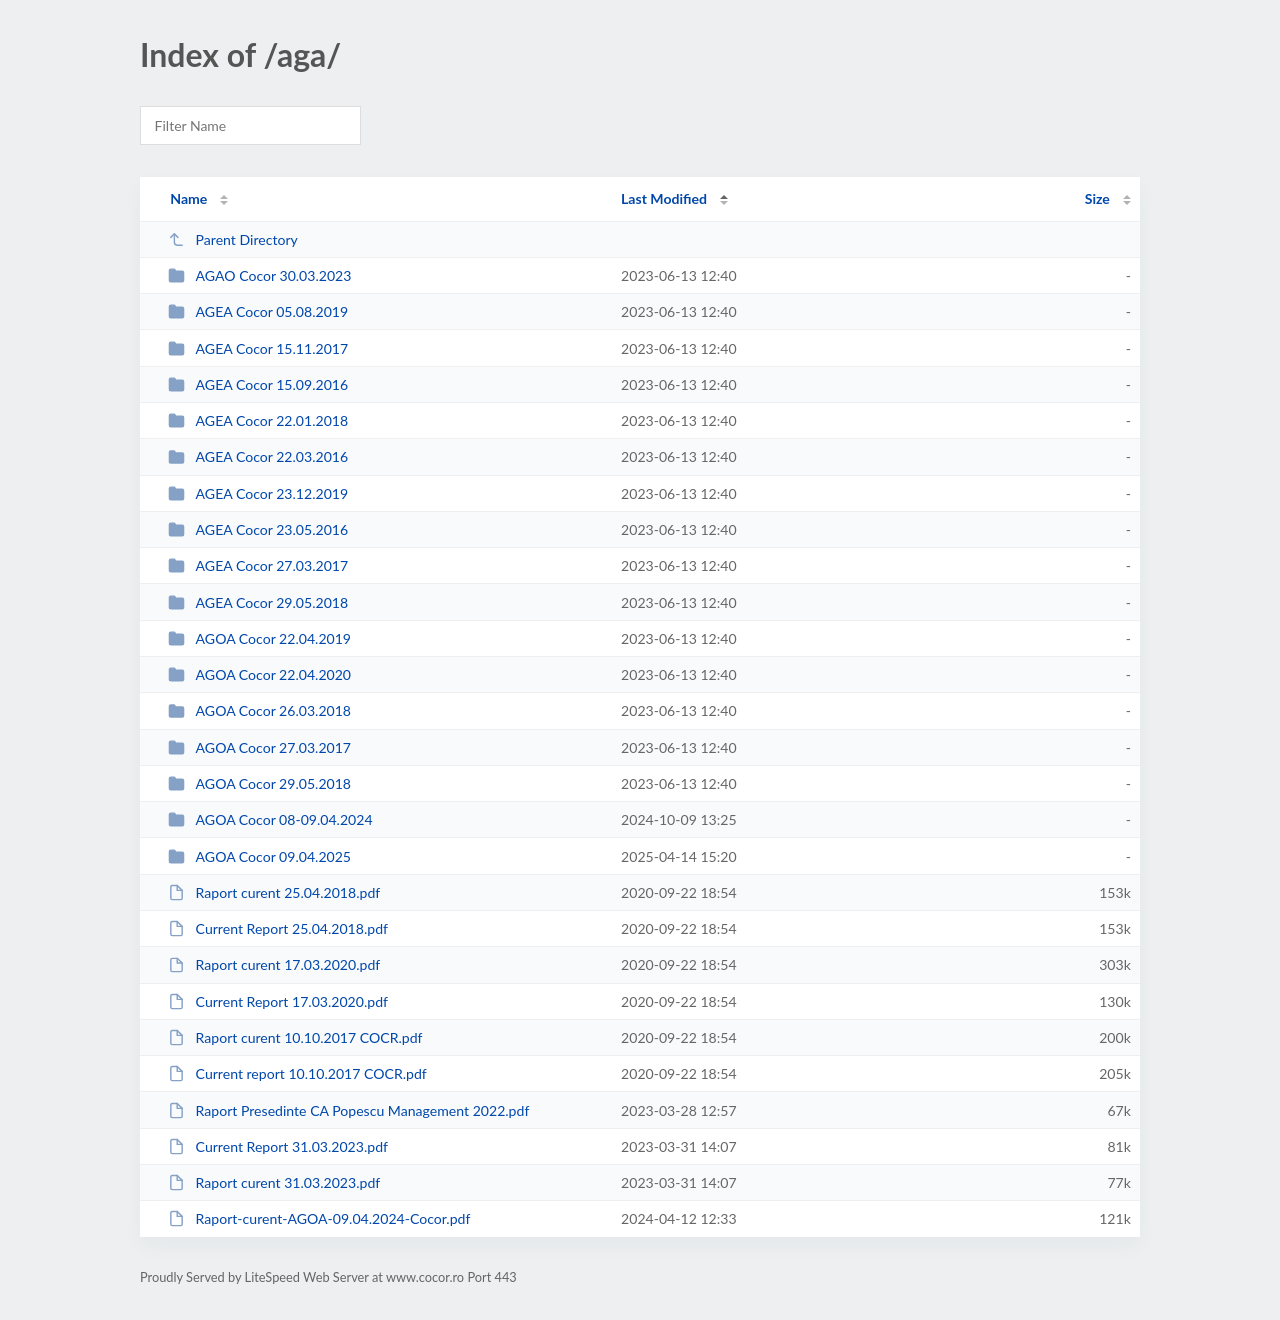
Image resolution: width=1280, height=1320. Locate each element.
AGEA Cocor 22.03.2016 (258, 456)
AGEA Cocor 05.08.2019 (258, 311)
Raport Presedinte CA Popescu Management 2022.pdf (348, 1110)
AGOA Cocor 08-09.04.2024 (270, 819)
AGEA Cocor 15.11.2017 (258, 348)
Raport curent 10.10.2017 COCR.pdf (295, 1037)
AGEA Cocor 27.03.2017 (258, 565)
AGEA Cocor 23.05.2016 (258, 529)
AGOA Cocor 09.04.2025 (259, 856)
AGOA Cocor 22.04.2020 (259, 674)
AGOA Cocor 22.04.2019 (259, 638)
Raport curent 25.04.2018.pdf (274, 892)
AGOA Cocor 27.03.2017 (259, 747)
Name (188, 198)
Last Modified (664, 198)
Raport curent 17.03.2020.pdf (274, 964)
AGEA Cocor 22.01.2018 (258, 420)
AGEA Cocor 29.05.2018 (258, 602)
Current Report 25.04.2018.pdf (278, 928)
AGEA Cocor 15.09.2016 (258, 384)
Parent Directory (233, 239)
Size (1097, 198)
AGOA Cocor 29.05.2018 (259, 783)
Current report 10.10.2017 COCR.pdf (297, 1073)
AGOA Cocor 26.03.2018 (259, 710)
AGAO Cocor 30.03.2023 (259, 275)
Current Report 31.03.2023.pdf (278, 1146)
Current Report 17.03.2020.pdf (278, 1001)
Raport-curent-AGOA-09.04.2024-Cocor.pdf (319, 1218)
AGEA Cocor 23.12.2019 (258, 493)
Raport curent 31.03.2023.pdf (274, 1182)
